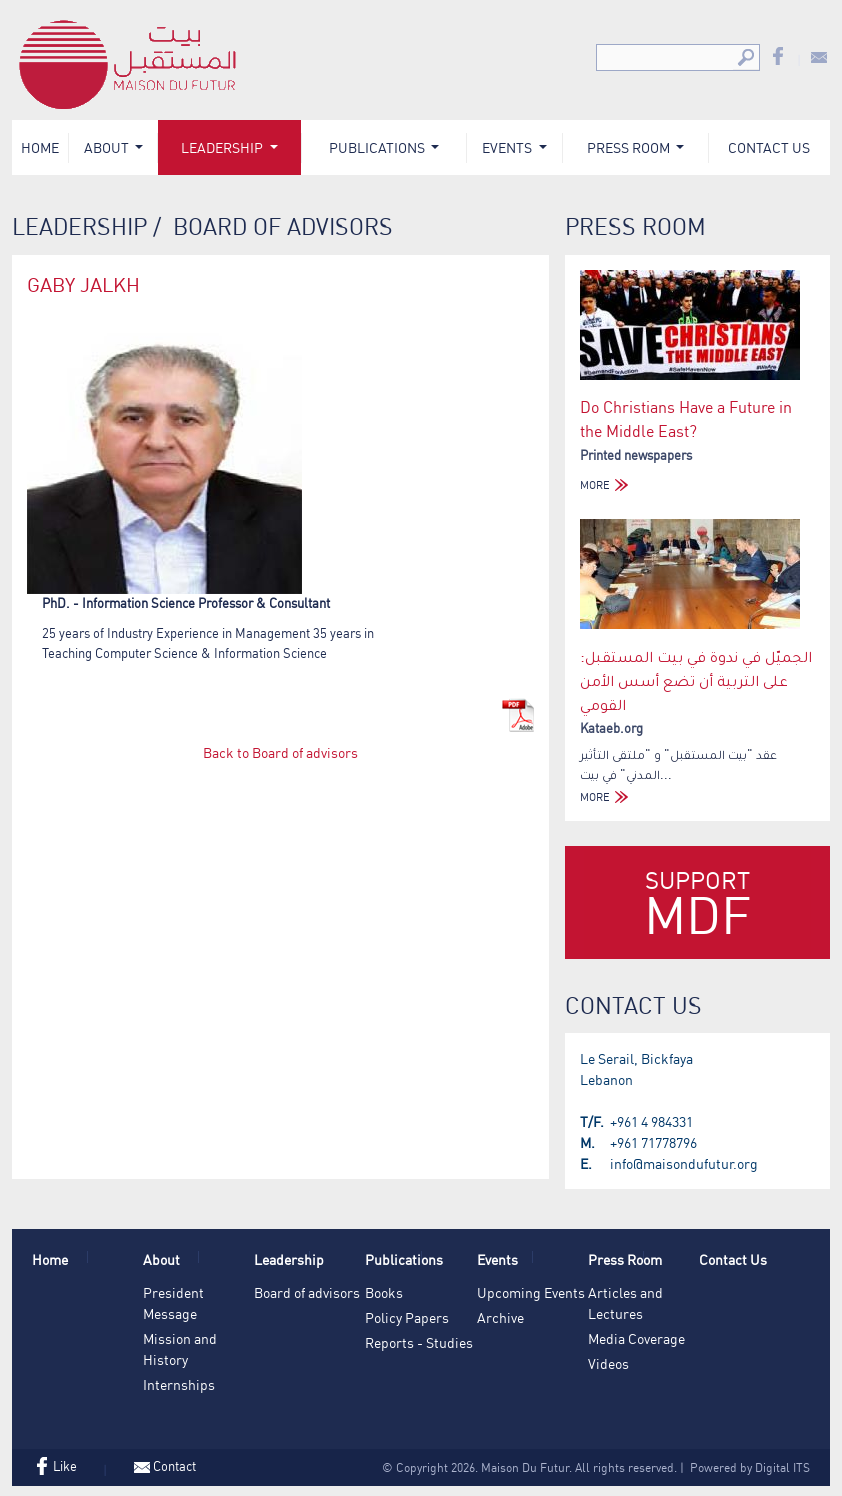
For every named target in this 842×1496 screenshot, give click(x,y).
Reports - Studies (419, 1342)
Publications (378, 147)
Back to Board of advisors (280, 752)
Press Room (630, 147)
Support (697, 906)
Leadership (223, 147)
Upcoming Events (531, 1292)
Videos (608, 1363)
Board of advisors (307, 1292)
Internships (179, 1384)
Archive (500, 1317)
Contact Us (769, 147)
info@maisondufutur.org (684, 1163)
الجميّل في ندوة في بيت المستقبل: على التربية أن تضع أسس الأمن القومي (696, 680)
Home (40, 147)
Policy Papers (407, 1317)
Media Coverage (636, 1338)
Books (384, 1292)
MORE (606, 485)
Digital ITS (782, 1467)
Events (508, 147)
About (108, 147)
